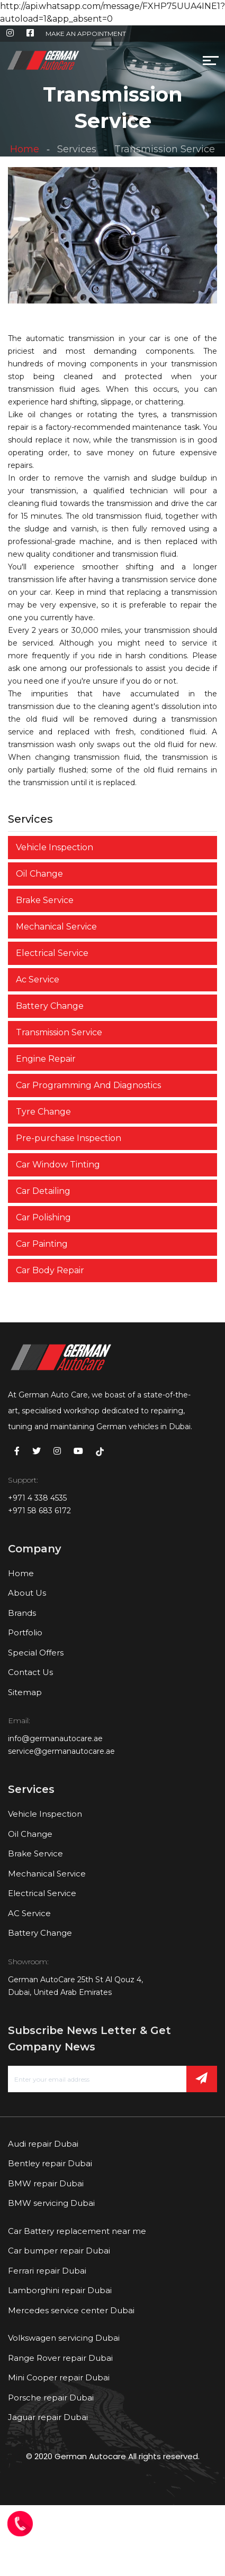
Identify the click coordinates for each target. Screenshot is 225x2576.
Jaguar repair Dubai (48, 2417)
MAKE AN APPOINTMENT (86, 34)
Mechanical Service (56, 927)
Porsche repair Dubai (51, 2398)
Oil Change (39, 874)
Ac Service (37, 979)
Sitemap (25, 1692)
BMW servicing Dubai (51, 2203)
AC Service (29, 1913)
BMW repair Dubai (46, 2183)
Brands (22, 1613)
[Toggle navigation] (88, 62)
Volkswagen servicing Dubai (64, 2338)
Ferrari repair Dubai (47, 2271)
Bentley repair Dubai (50, 2163)
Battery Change (50, 1006)
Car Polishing (43, 1217)
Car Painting (42, 1244)
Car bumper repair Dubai (59, 2251)
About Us (27, 1593)
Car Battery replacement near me (77, 2231)
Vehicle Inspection (54, 847)
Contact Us (30, 1672)
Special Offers (36, 1653)
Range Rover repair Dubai (60, 2358)
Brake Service (45, 900)
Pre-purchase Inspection (68, 1138)
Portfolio (25, 1632)
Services (76, 149)
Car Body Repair (50, 1270)
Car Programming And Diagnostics (88, 1085)
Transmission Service (59, 1032)
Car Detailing (43, 1191)
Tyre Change (43, 1112)
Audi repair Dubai (43, 2144)
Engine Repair (46, 1059)
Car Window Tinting (58, 1165)
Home (24, 149)
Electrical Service (52, 953)
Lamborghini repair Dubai (60, 2290)
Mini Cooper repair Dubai (59, 2377)
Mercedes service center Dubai (71, 2310)
